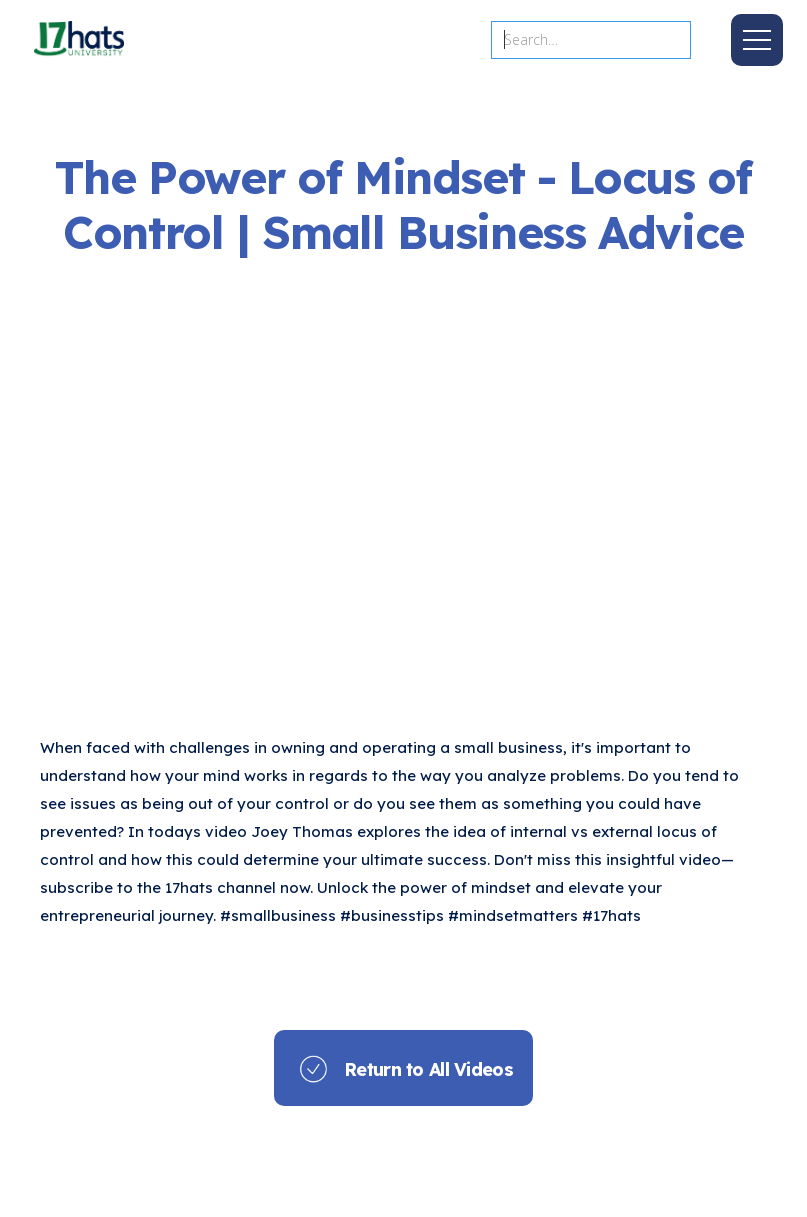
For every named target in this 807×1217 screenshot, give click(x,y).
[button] (757, 40)
